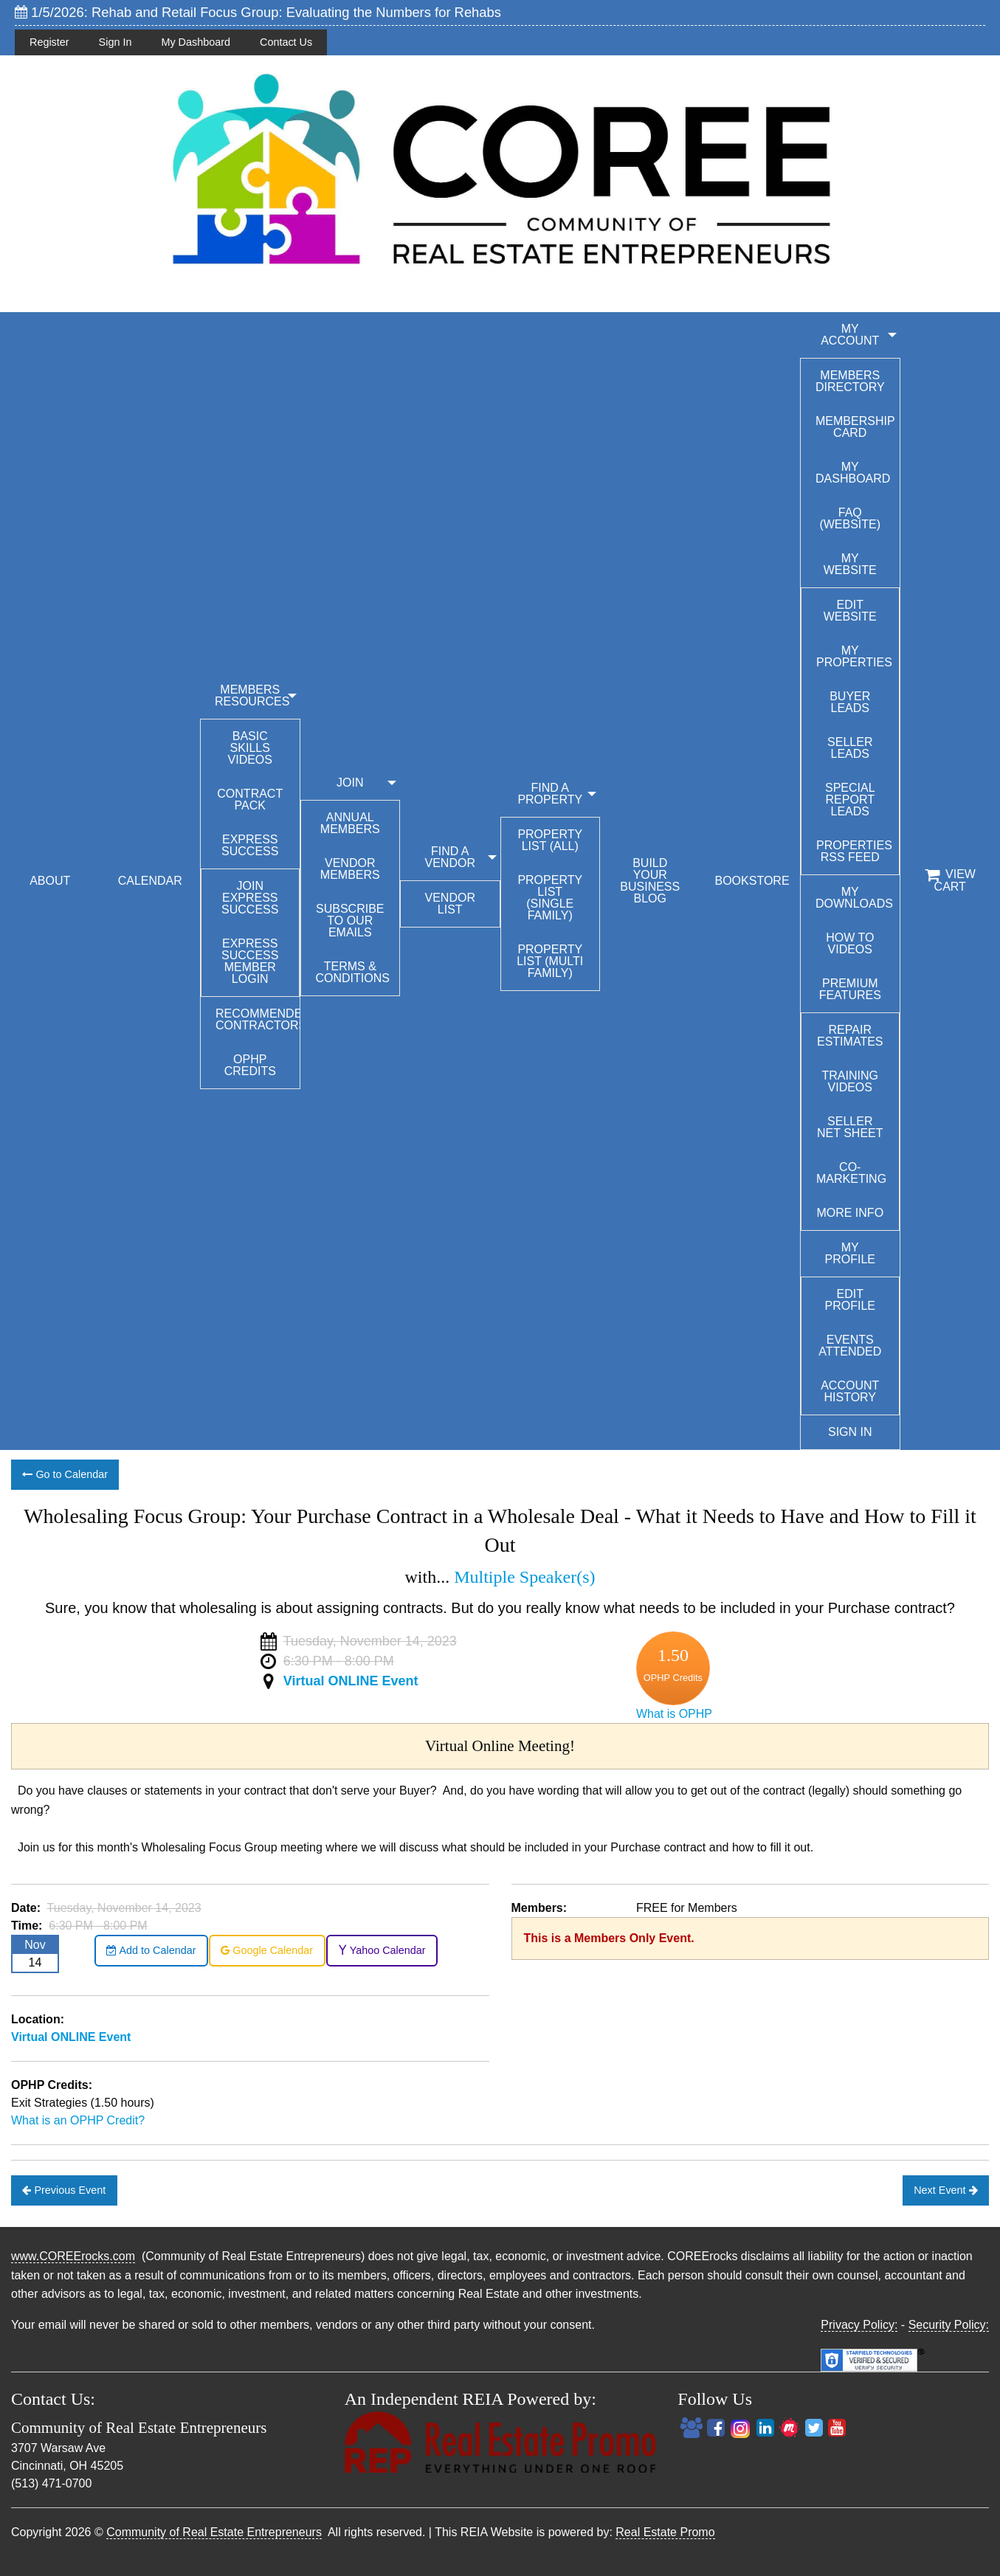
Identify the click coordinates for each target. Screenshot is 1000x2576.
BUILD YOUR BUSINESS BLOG (650, 881)
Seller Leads (849, 748)
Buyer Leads (850, 702)
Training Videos (850, 1081)
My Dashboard (195, 42)
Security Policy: (948, 2324)
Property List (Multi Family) (550, 961)
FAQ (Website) (849, 518)
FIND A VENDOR (450, 857)
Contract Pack (250, 799)
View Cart (950, 880)
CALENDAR (150, 880)
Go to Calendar (65, 1474)
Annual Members (350, 823)
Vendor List (450, 903)
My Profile (850, 1253)
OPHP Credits (250, 1065)
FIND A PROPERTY (549, 793)
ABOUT (50, 880)
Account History (850, 1391)
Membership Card (855, 427)
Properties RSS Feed (854, 851)
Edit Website (850, 610)
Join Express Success (249, 898)
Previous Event (64, 2190)
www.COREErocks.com (73, 2256)
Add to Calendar (151, 1950)
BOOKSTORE (752, 880)
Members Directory (850, 381)
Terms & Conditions (353, 972)
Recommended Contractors (257, 1019)
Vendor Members (350, 869)
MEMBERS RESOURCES (252, 695)
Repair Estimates (850, 1035)
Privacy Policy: (859, 2324)
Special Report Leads (850, 799)
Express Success (249, 845)
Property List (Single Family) (549, 898)
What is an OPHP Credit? (78, 2120)
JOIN (350, 782)
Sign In (115, 42)
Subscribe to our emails (350, 920)
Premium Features (850, 989)
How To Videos (850, 943)
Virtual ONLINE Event (350, 1681)
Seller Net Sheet (850, 1127)
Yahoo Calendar (382, 1950)
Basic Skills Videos (250, 748)
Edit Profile (850, 1300)
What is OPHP (674, 1713)
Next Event (945, 2190)
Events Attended (849, 1345)
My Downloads (854, 897)
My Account (850, 334)
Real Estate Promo (664, 2532)
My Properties (854, 656)
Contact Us (286, 42)
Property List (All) (549, 840)
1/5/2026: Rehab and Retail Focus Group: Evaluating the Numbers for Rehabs (258, 12)
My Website (850, 564)
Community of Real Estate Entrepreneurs (214, 2532)
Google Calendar (267, 1950)
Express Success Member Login (249, 961)
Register (49, 42)
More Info (849, 1212)
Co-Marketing (851, 1173)
